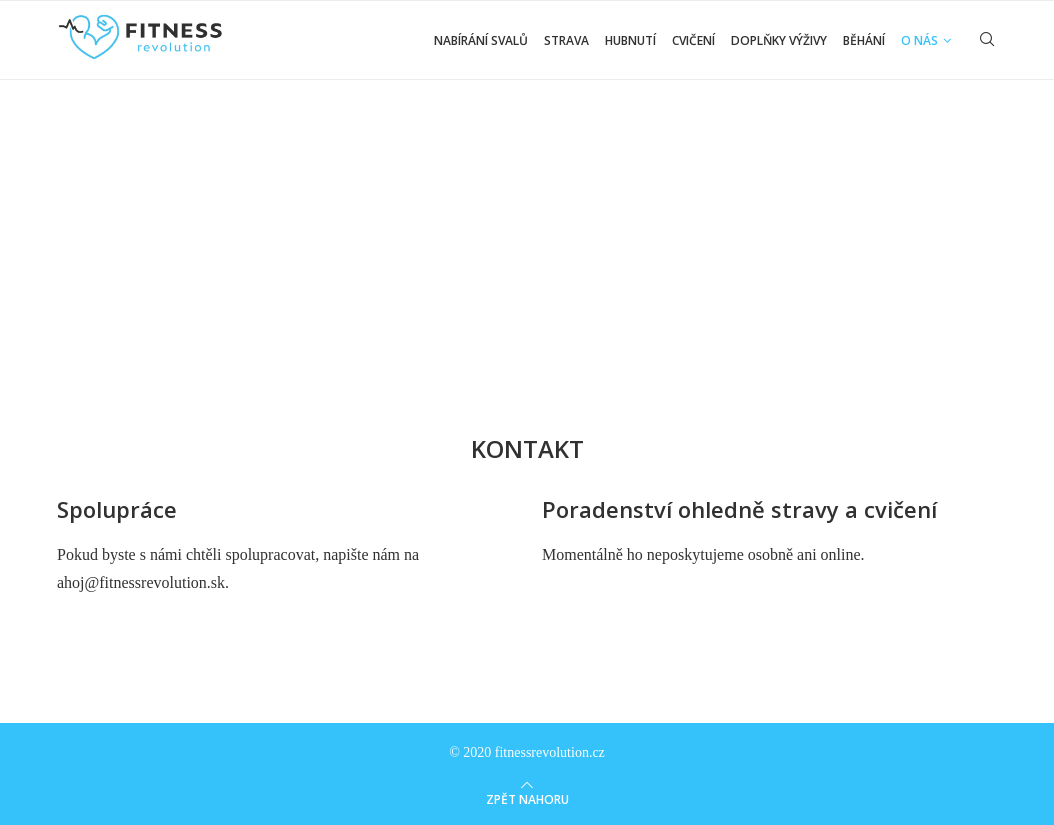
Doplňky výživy (779, 40)
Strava (566, 40)
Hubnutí (630, 40)
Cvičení (693, 40)
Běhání (864, 40)
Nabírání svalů (481, 40)
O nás (919, 40)
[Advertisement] (527, 232)
